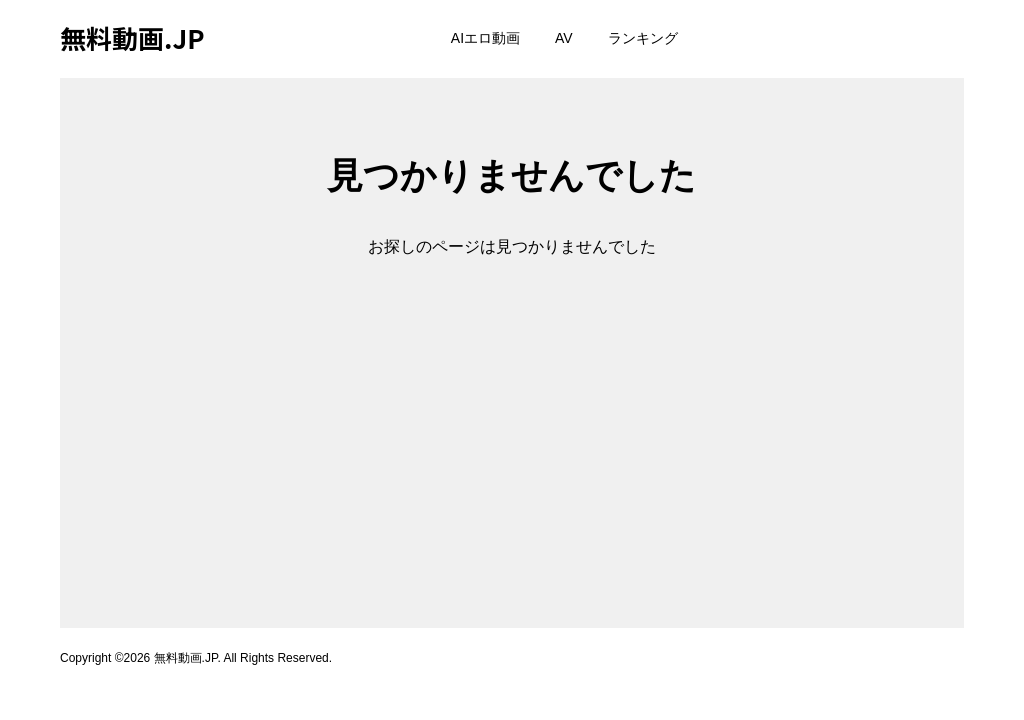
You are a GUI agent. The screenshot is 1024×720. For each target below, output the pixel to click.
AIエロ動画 (485, 38)
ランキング (643, 38)
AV (564, 38)
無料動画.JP (132, 37)
